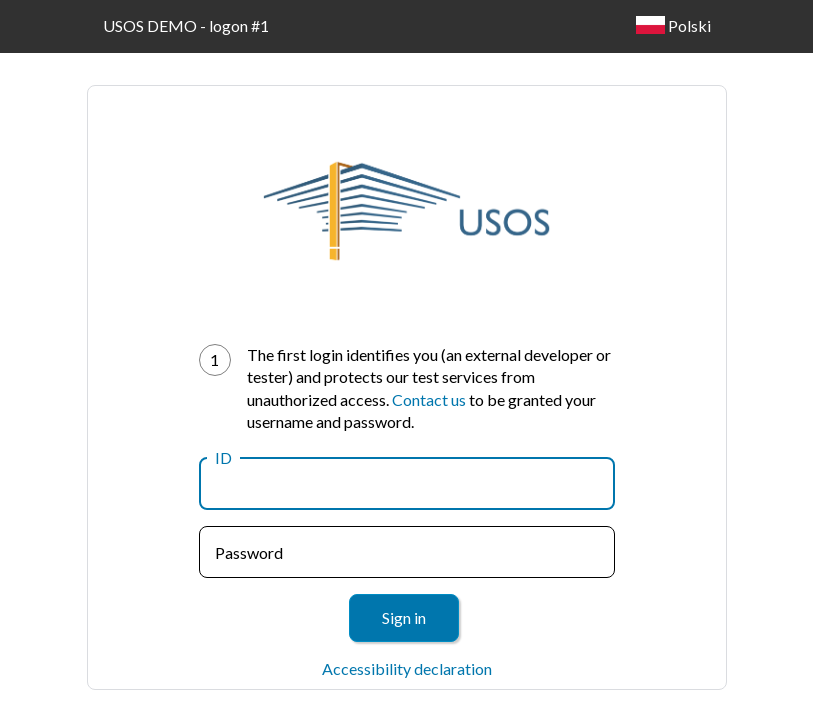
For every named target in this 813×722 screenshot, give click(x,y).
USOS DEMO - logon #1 (186, 25)
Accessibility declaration (407, 668)
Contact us (429, 399)
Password (249, 552)
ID (223, 457)
